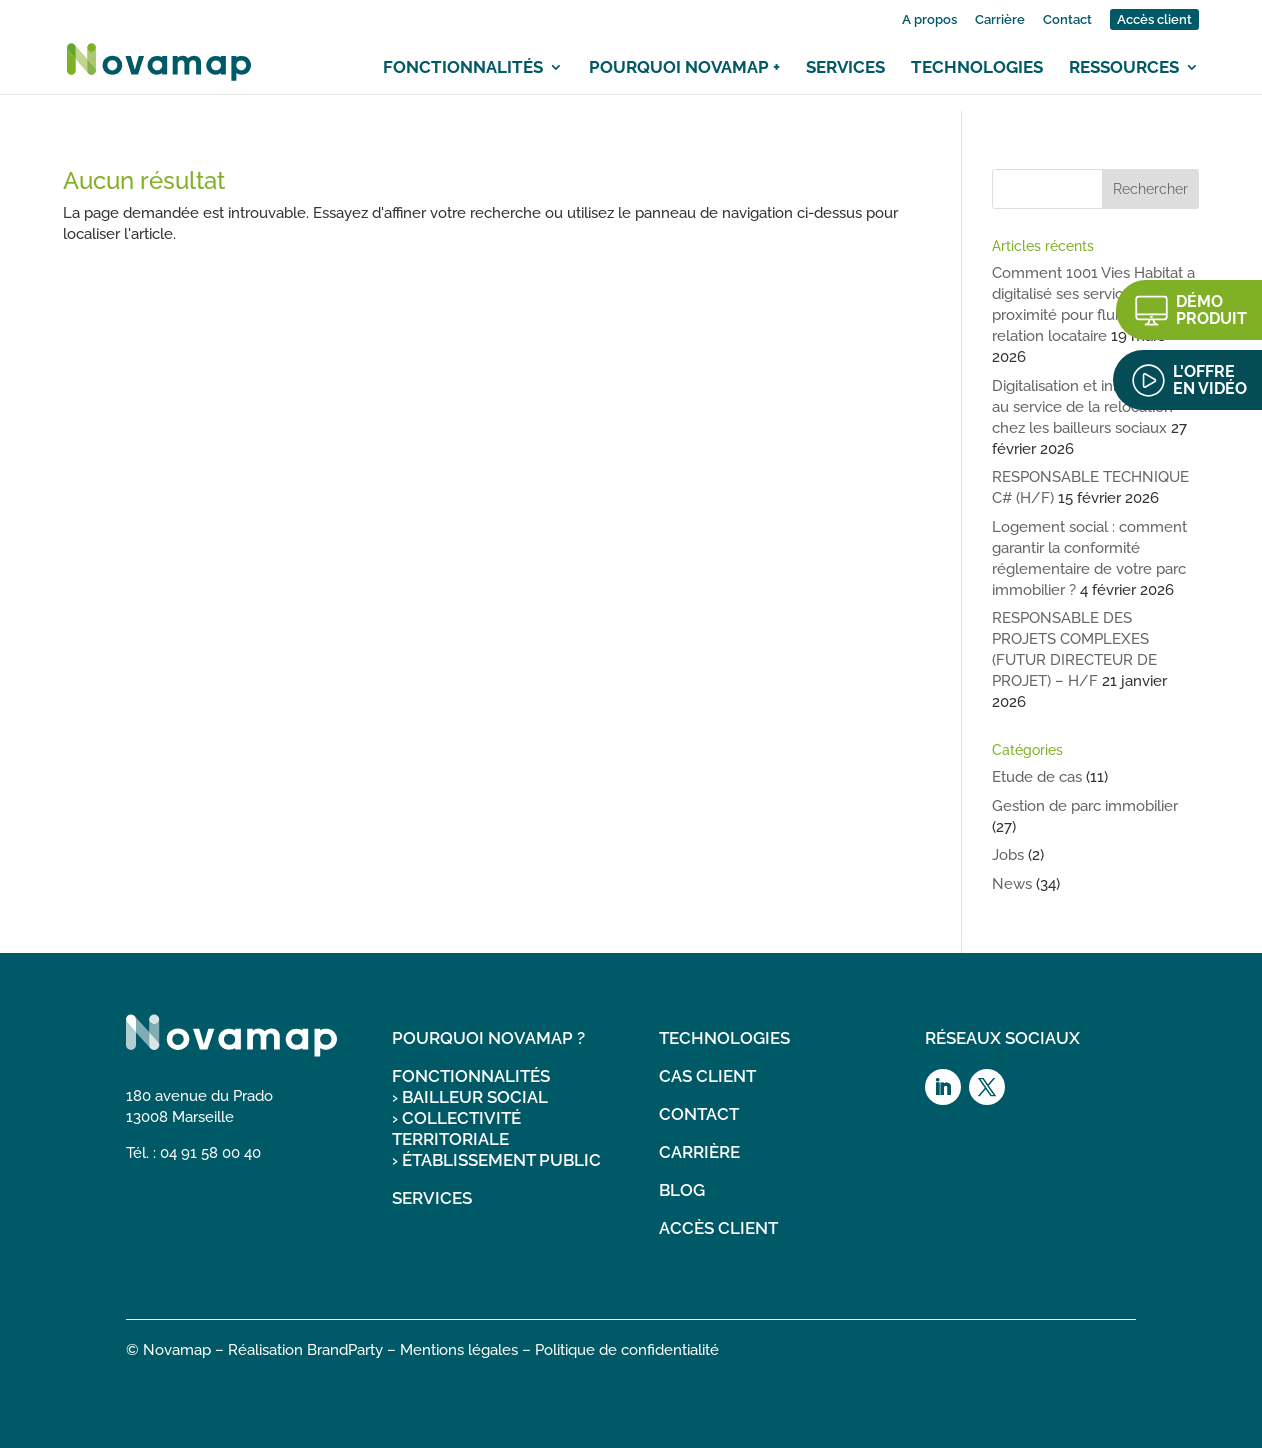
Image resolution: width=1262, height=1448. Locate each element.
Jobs (1008, 855)
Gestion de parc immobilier (1085, 806)
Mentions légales (459, 1350)
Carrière (1000, 19)
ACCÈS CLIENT (718, 1228)
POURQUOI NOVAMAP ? (488, 1038)
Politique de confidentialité (627, 1350)
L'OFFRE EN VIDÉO (1210, 380)
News (1012, 884)
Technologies (977, 67)
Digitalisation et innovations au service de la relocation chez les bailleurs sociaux (1086, 407)
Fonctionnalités (463, 67)
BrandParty (345, 1350)
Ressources (1124, 67)
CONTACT (699, 1114)
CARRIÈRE (699, 1152)
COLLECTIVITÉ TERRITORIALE (456, 1128)
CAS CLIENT (707, 1076)
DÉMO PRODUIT (1211, 310)
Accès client (1154, 19)
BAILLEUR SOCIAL (475, 1097)
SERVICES (432, 1198)
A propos (929, 19)
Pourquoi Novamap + (684, 67)
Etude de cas (1037, 777)
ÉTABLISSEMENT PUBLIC (501, 1160)
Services (845, 67)
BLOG (682, 1190)
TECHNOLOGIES (724, 1038)
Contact (1067, 19)
